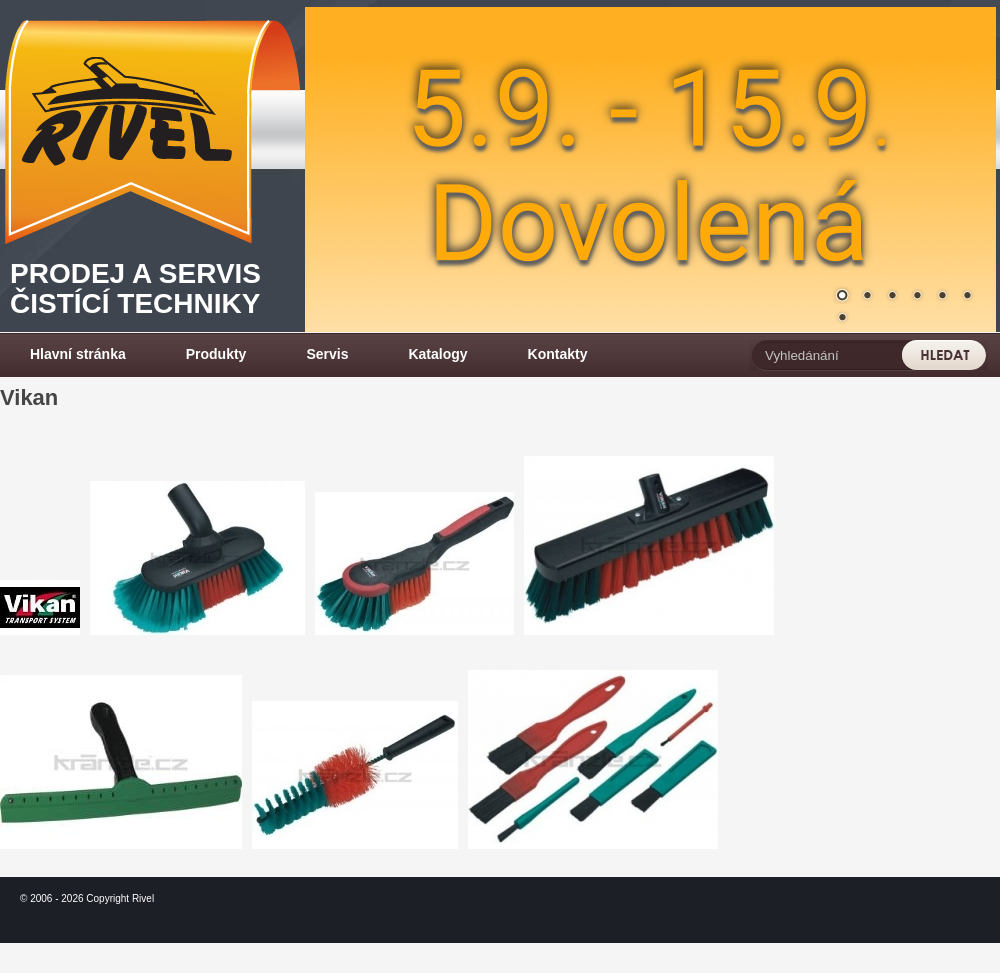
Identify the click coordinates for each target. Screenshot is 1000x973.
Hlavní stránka (78, 354)
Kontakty (558, 354)
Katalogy (437, 354)
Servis (327, 354)
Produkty (216, 354)
